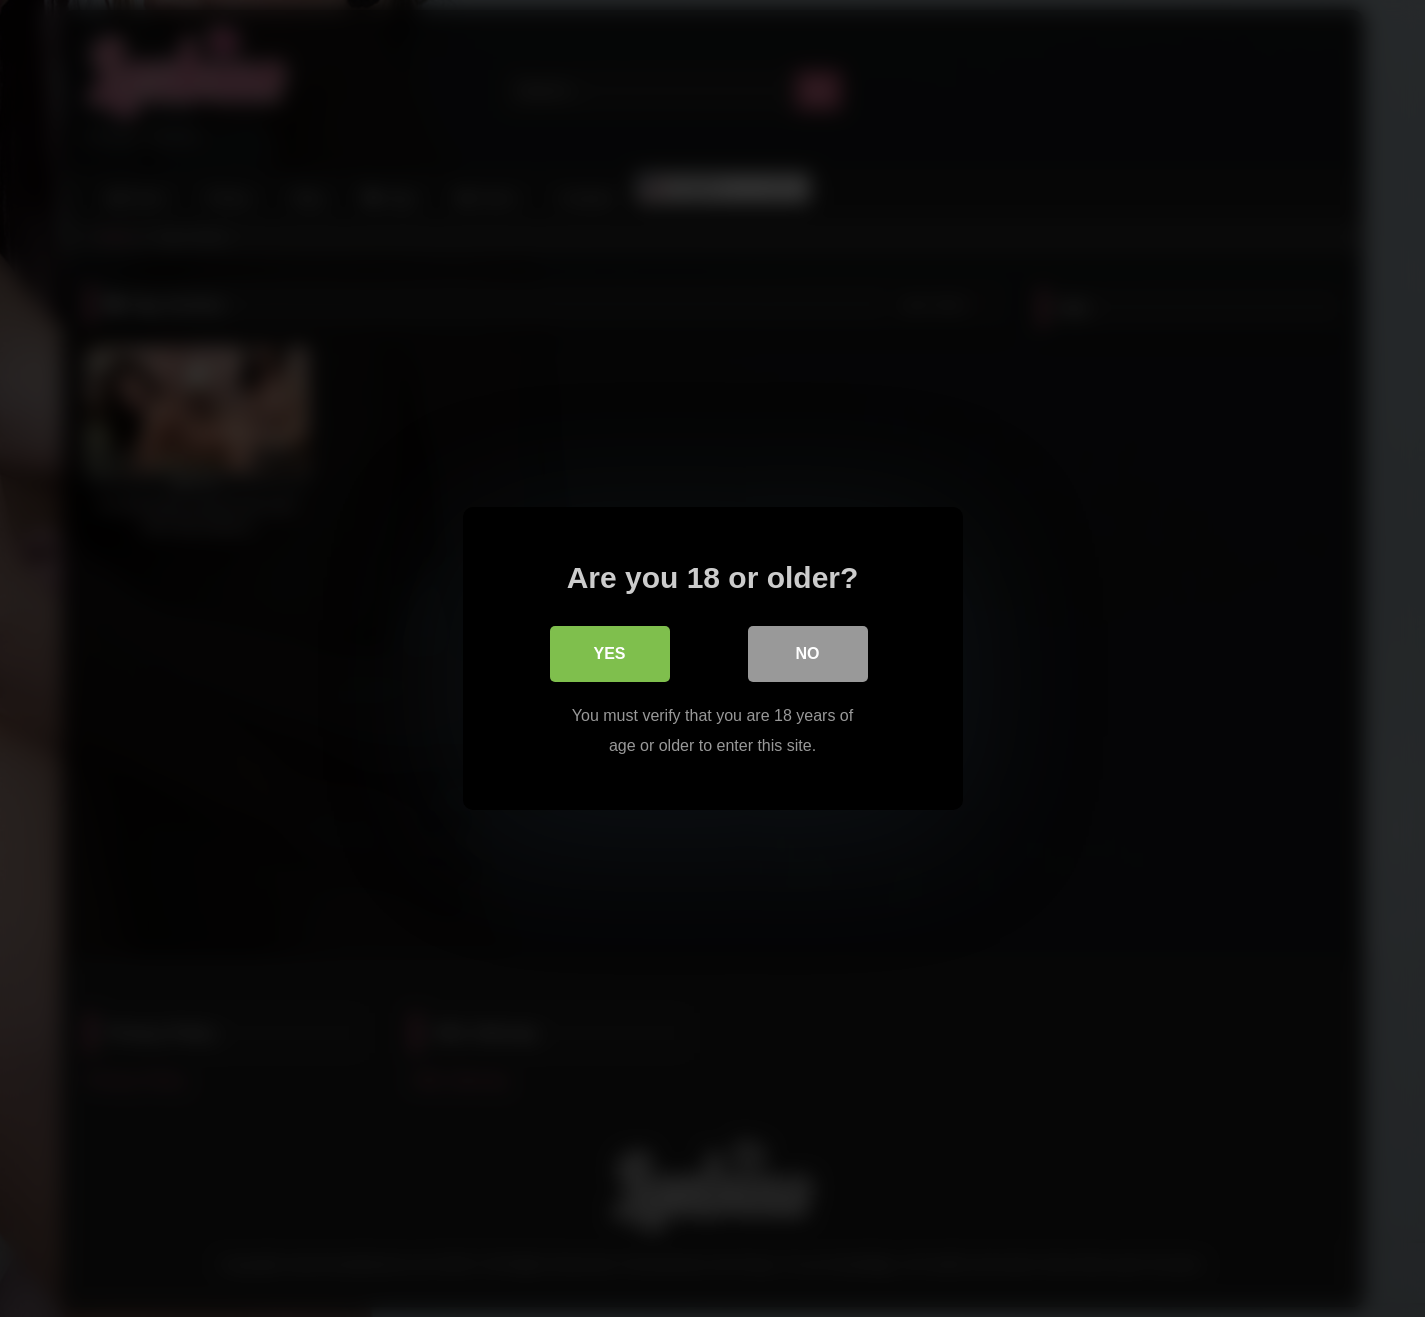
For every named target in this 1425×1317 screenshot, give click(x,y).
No (808, 653)
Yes (609, 653)
